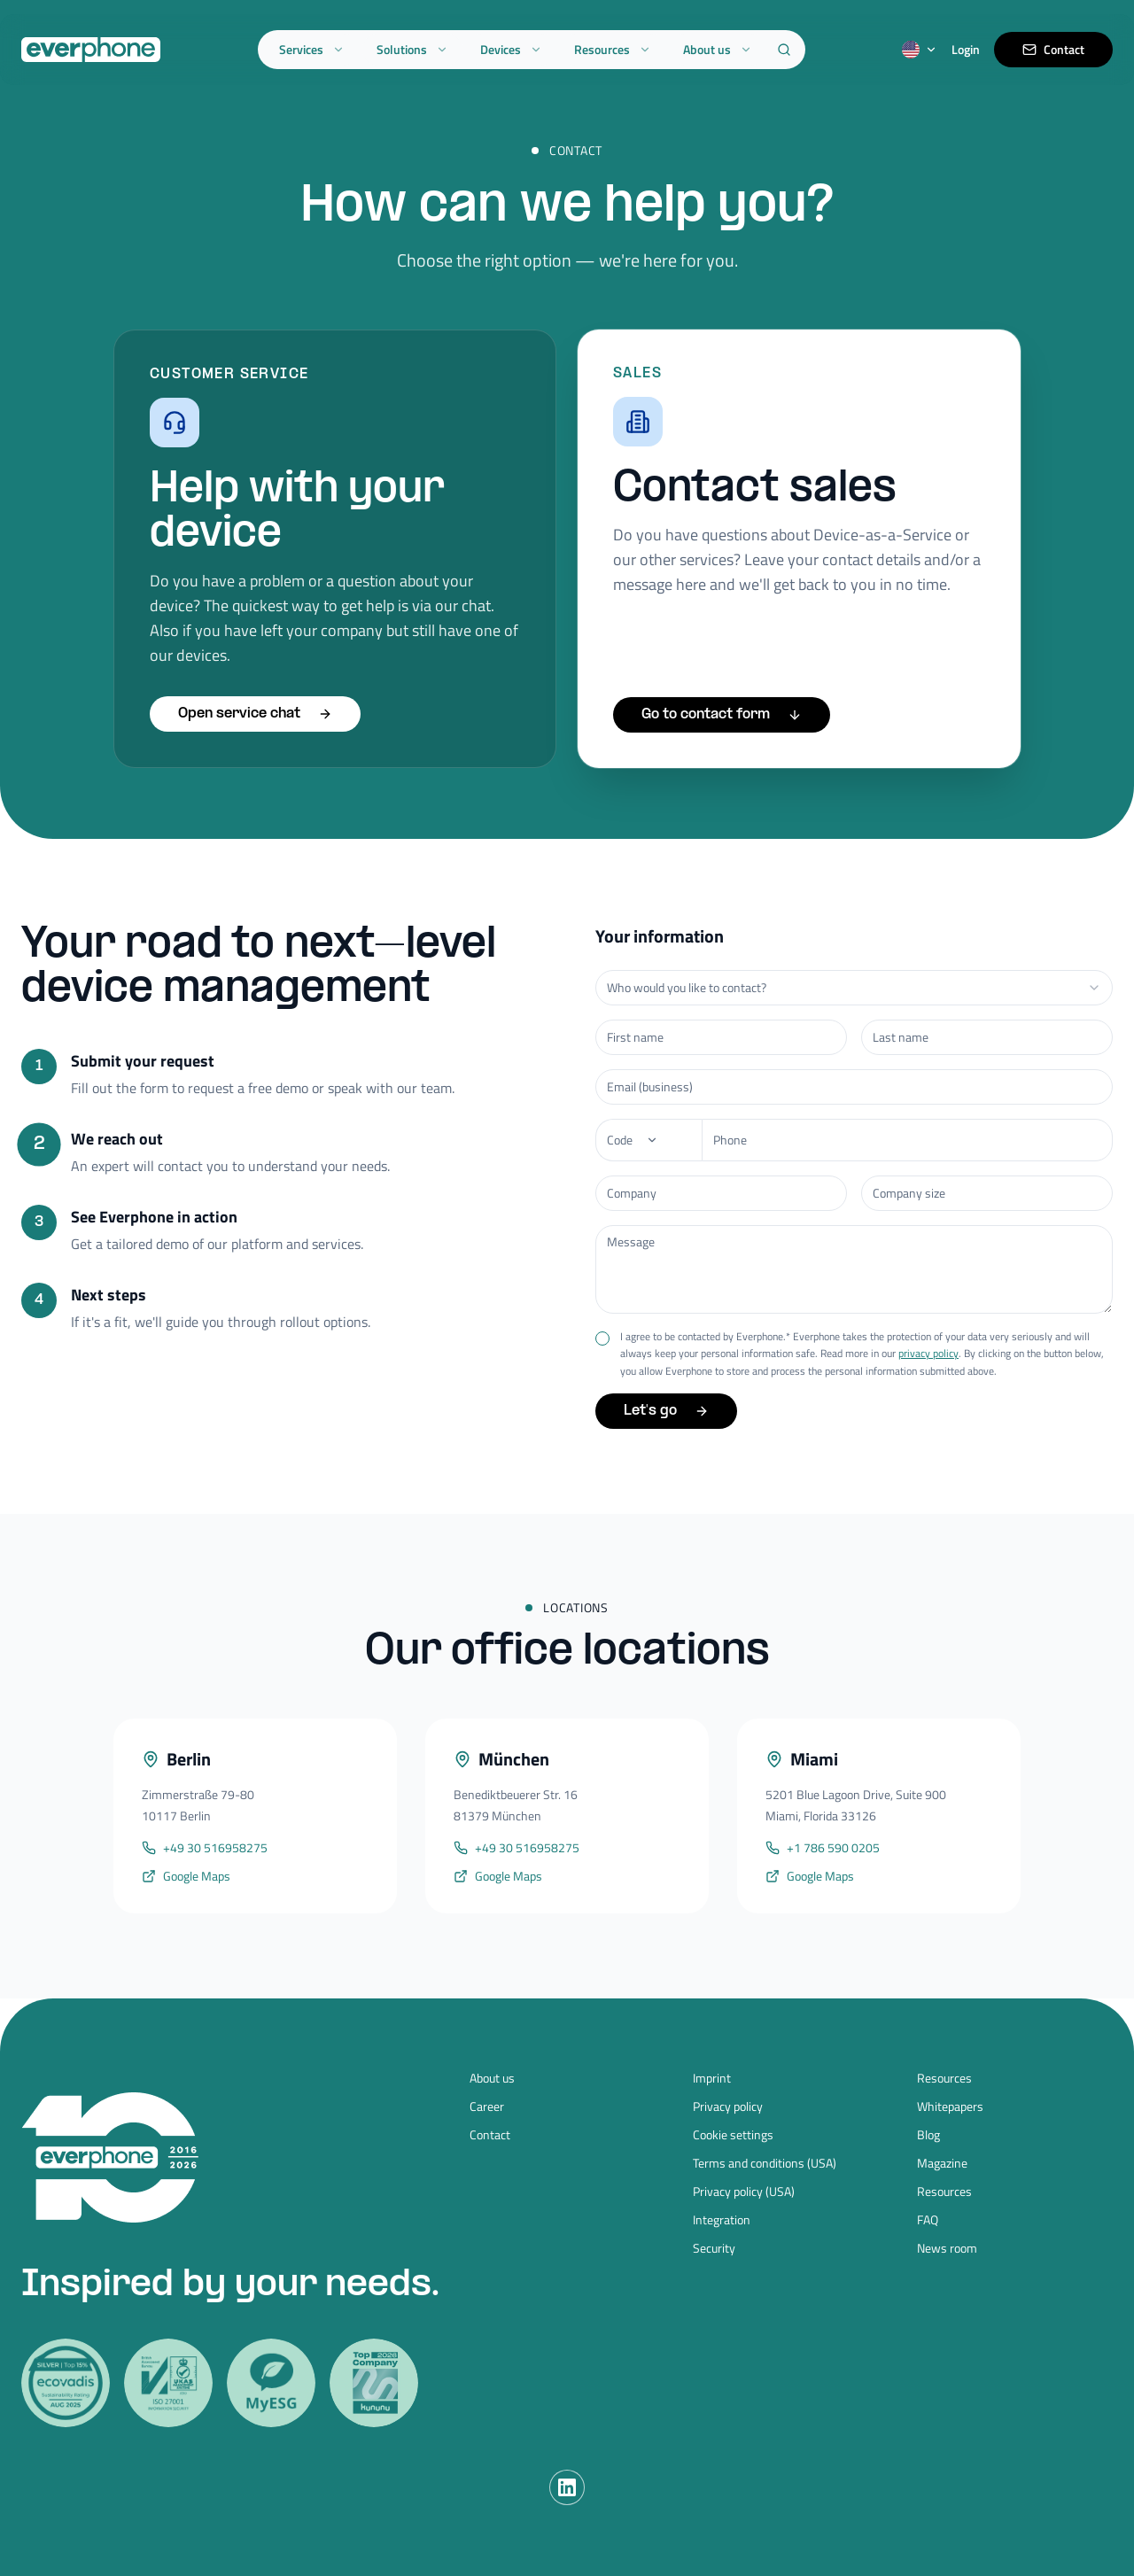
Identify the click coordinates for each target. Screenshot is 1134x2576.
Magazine (942, 2163)
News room (947, 2248)
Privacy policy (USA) (744, 2191)
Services (312, 49)
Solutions (412, 49)
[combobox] (854, 984)
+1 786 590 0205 (822, 1849)
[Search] (784, 49)
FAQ (927, 2220)
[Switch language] (919, 49)
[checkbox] (602, 1335)
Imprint (712, 2078)
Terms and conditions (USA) (764, 2163)
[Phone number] (907, 1136)
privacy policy (928, 1350)
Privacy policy (728, 2106)
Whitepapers (950, 2106)
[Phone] (648, 1136)
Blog (928, 2135)
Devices (511, 49)
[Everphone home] (90, 49)
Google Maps (186, 1876)
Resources (612, 49)
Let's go (666, 1408)
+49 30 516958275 (205, 1848)
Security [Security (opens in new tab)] (714, 2248)
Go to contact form (721, 714)
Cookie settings (733, 2135)
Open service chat (255, 713)
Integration (721, 2220)
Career (487, 2106)
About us (717, 49)
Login (965, 49)
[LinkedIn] (567, 2487)
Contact (1053, 49)
